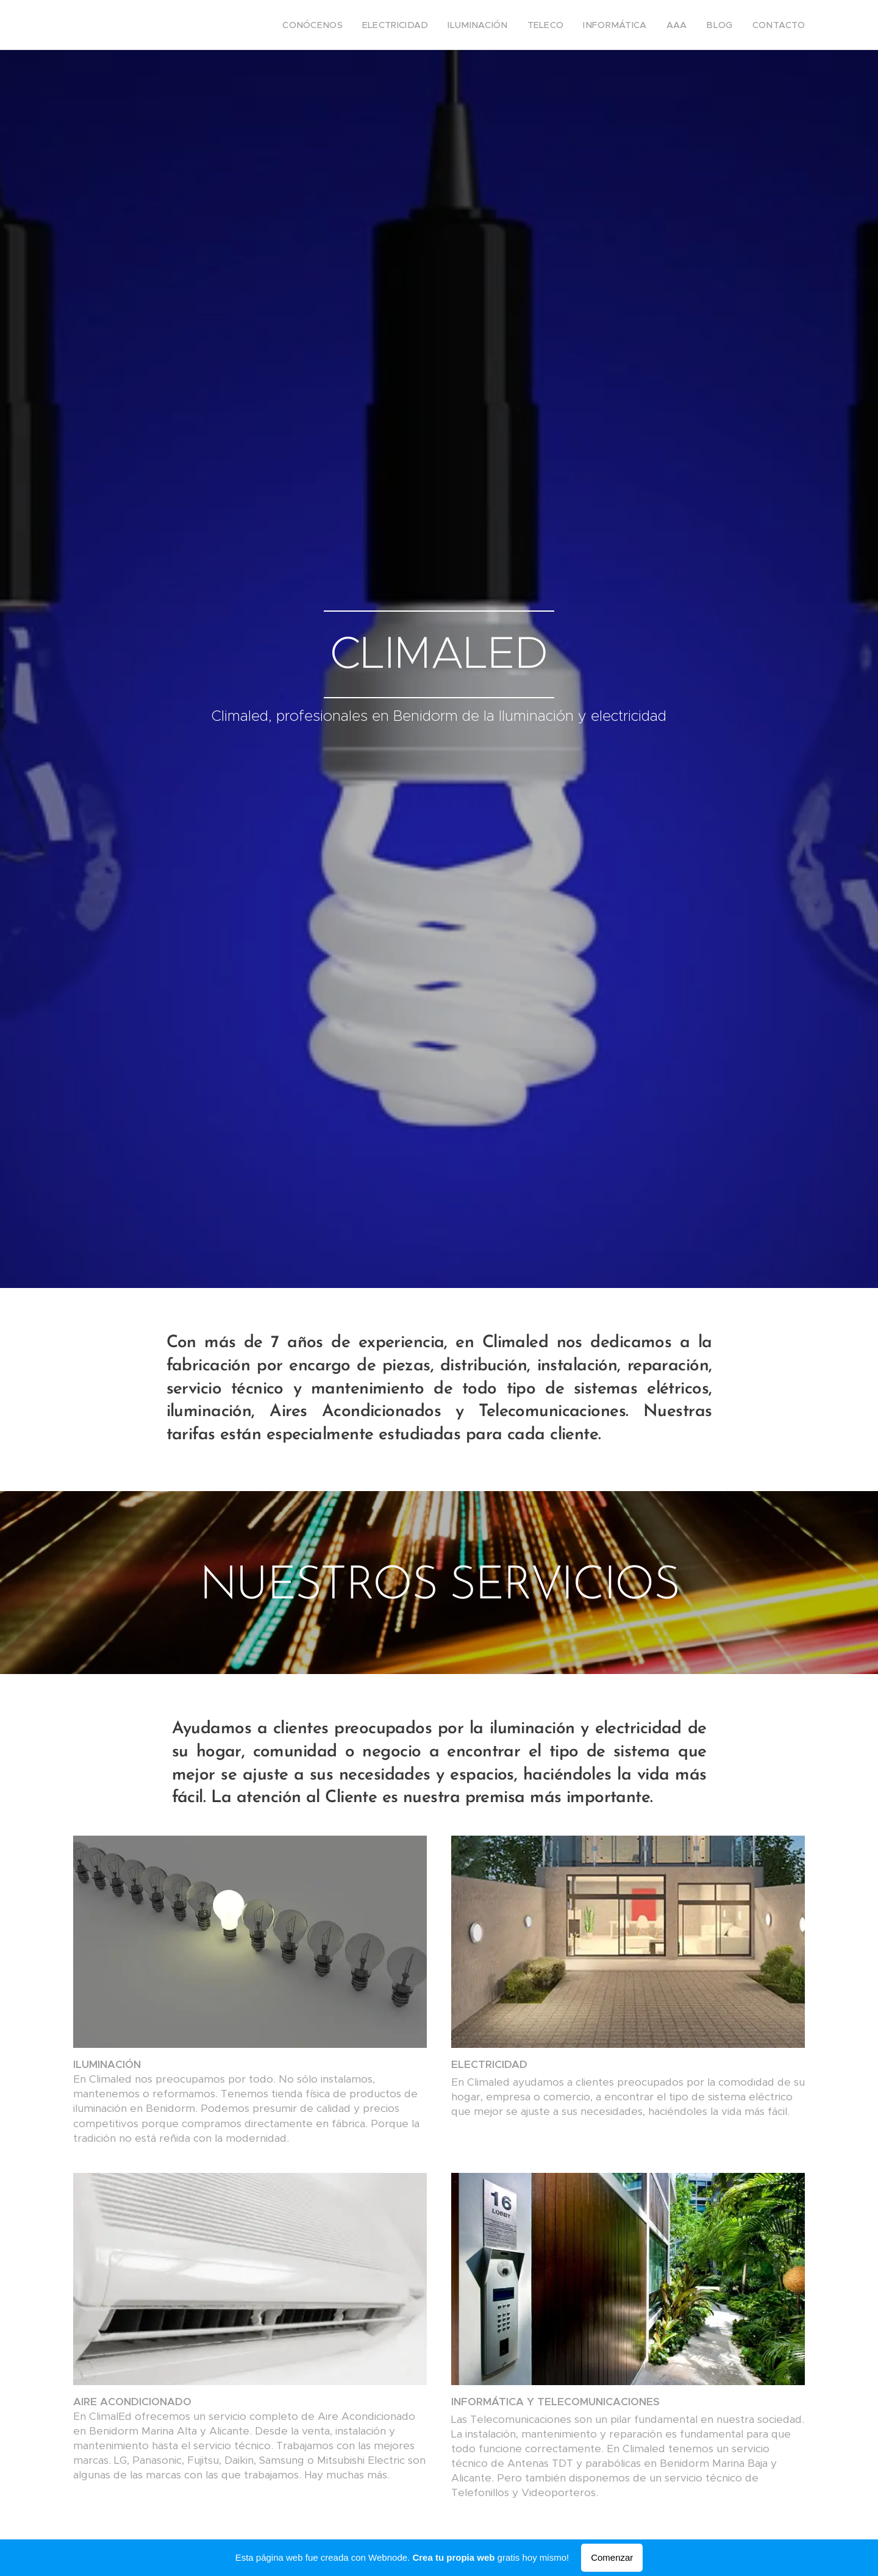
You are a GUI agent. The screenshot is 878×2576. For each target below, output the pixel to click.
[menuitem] (351, 25)
